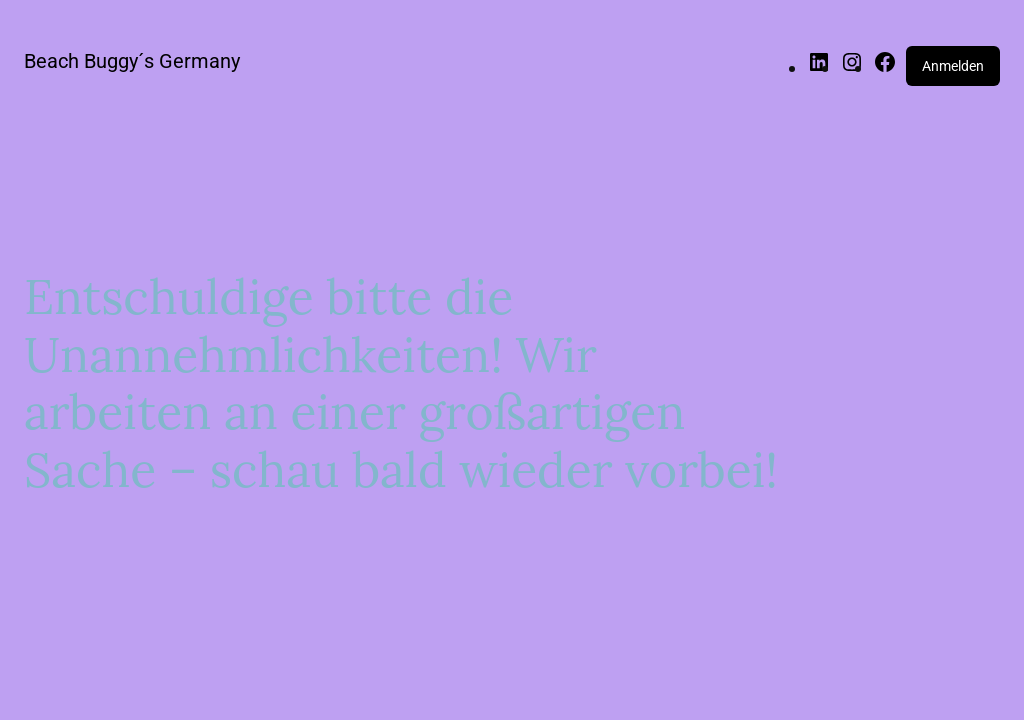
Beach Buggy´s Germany (132, 61)
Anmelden (953, 66)
